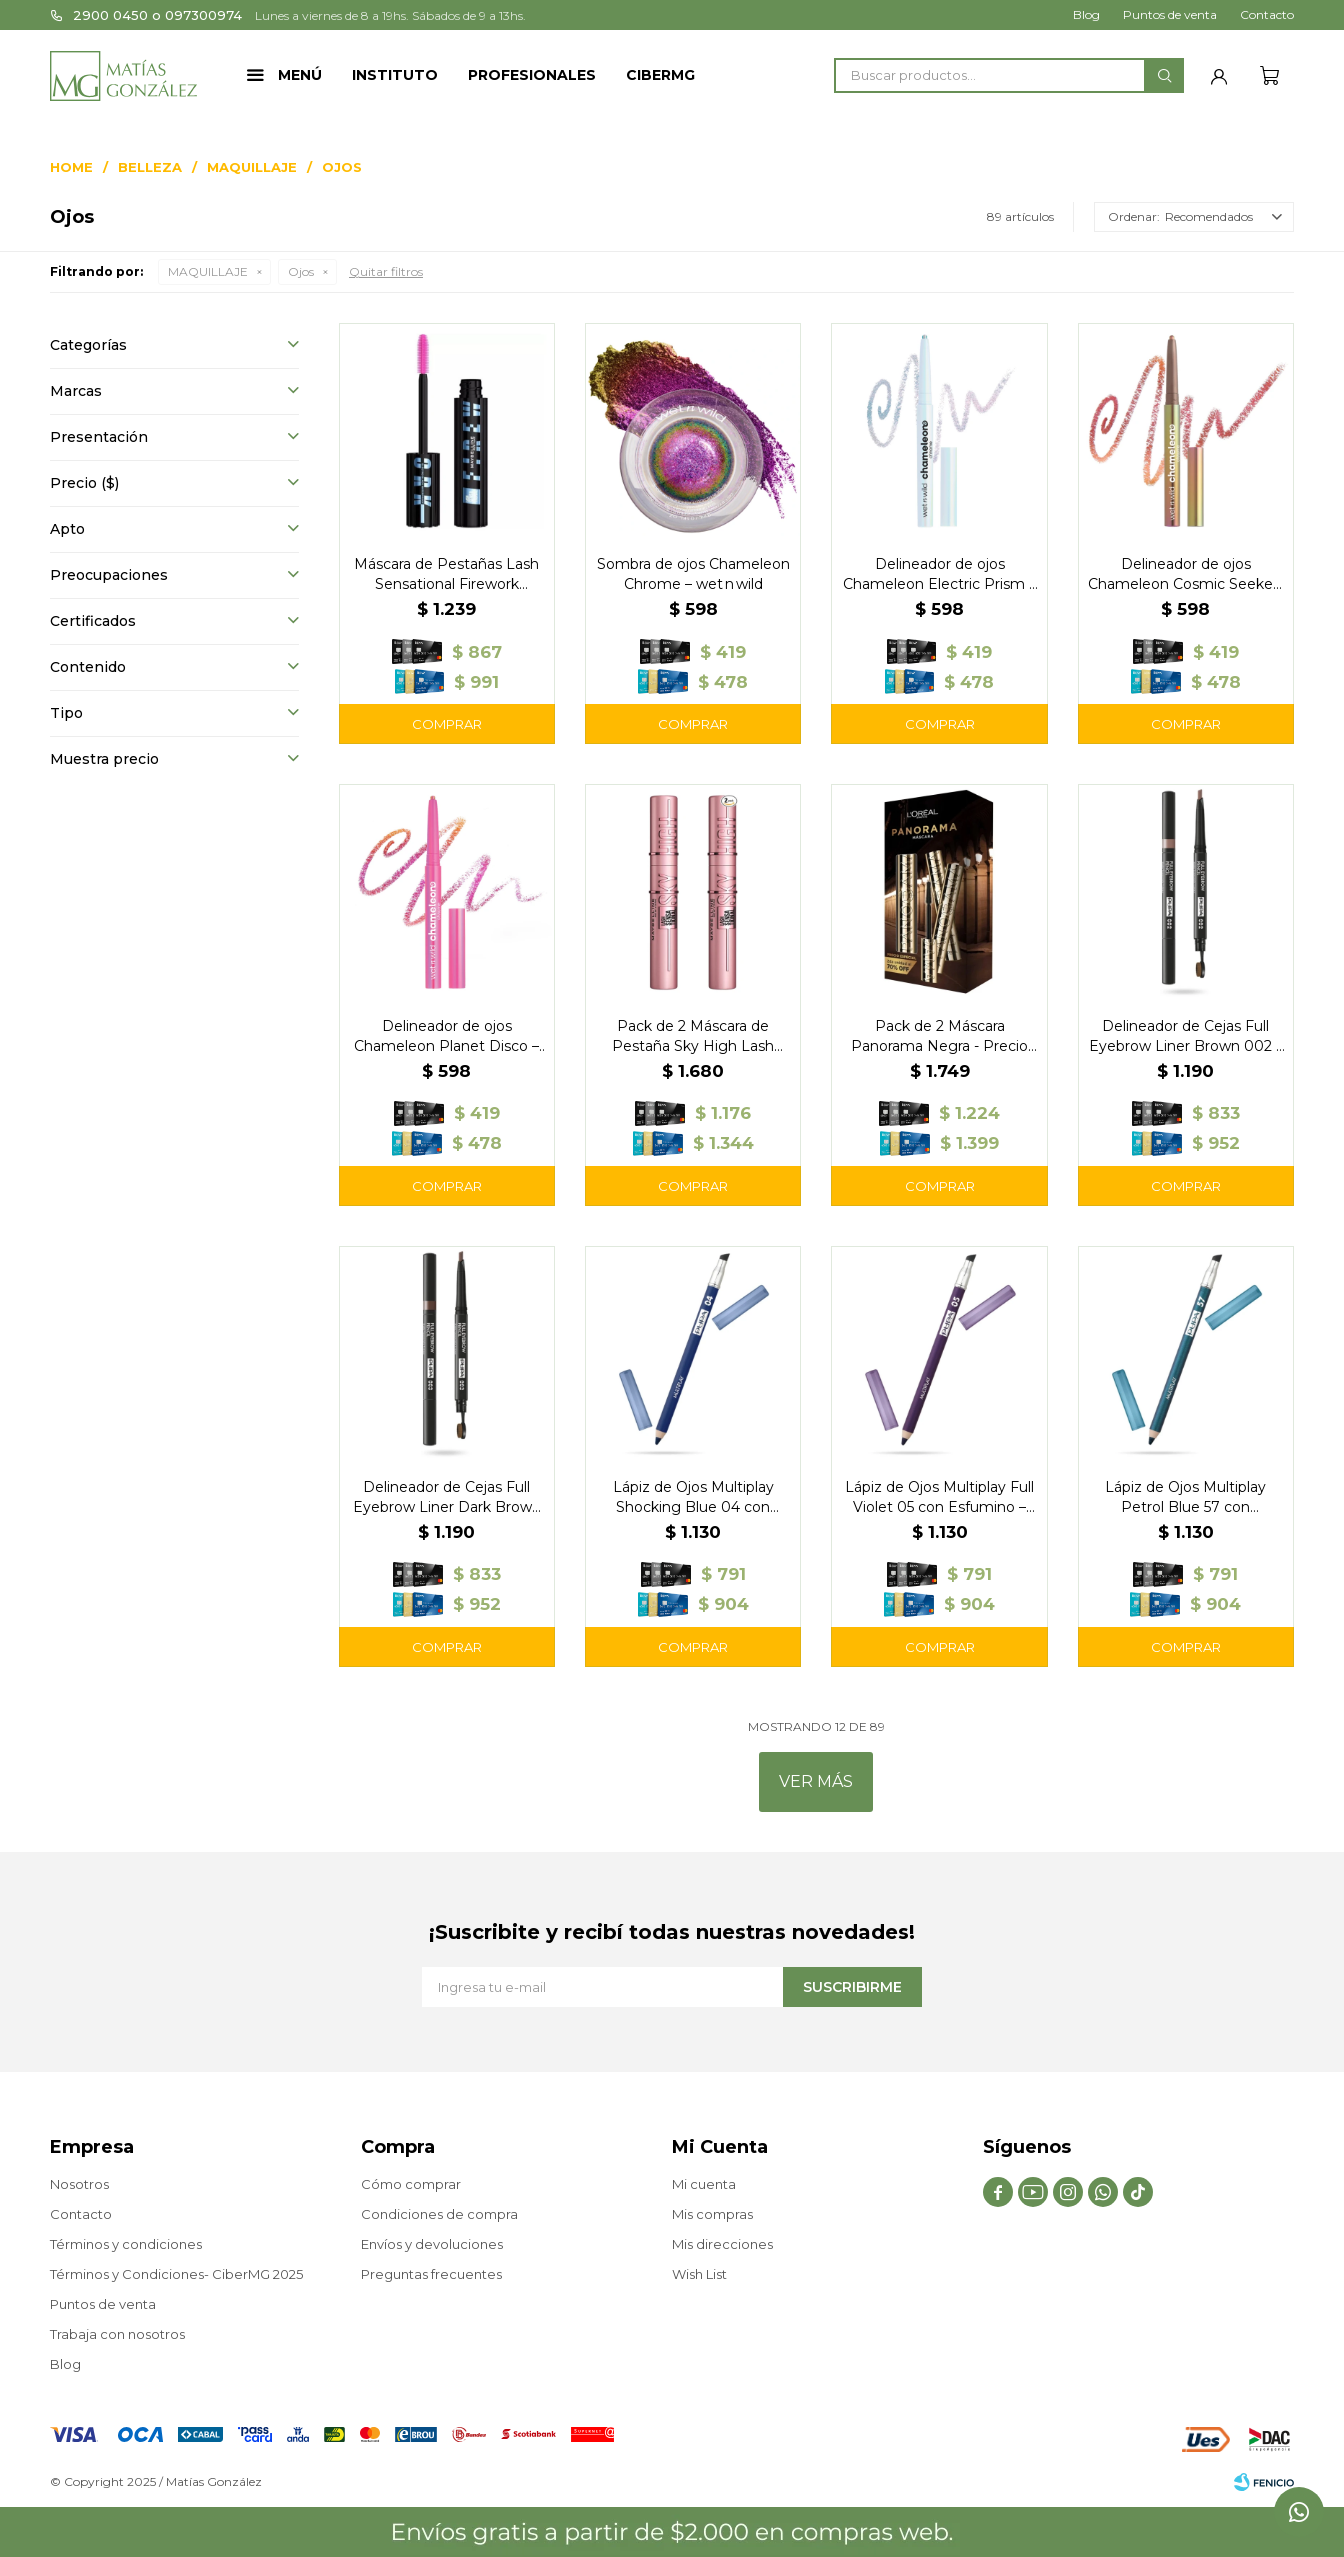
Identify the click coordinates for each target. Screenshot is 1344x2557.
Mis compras (712, 2214)
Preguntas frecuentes (431, 2274)
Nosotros (79, 2184)
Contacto (1267, 14)
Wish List (699, 2274)
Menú (300, 75)
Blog (1086, 14)
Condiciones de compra (439, 2214)
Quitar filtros (386, 271)
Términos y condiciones (126, 2244)
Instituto (395, 75)
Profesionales (532, 75)
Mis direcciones (722, 2244)
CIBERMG (660, 75)
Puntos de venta (1170, 14)
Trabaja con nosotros (117, 2334)
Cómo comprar (411, 2184)
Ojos (301, 271)
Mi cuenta (704, 2184)
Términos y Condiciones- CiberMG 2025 (176, 2274)
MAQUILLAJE (208, 271)
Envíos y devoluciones (432, 2244)
